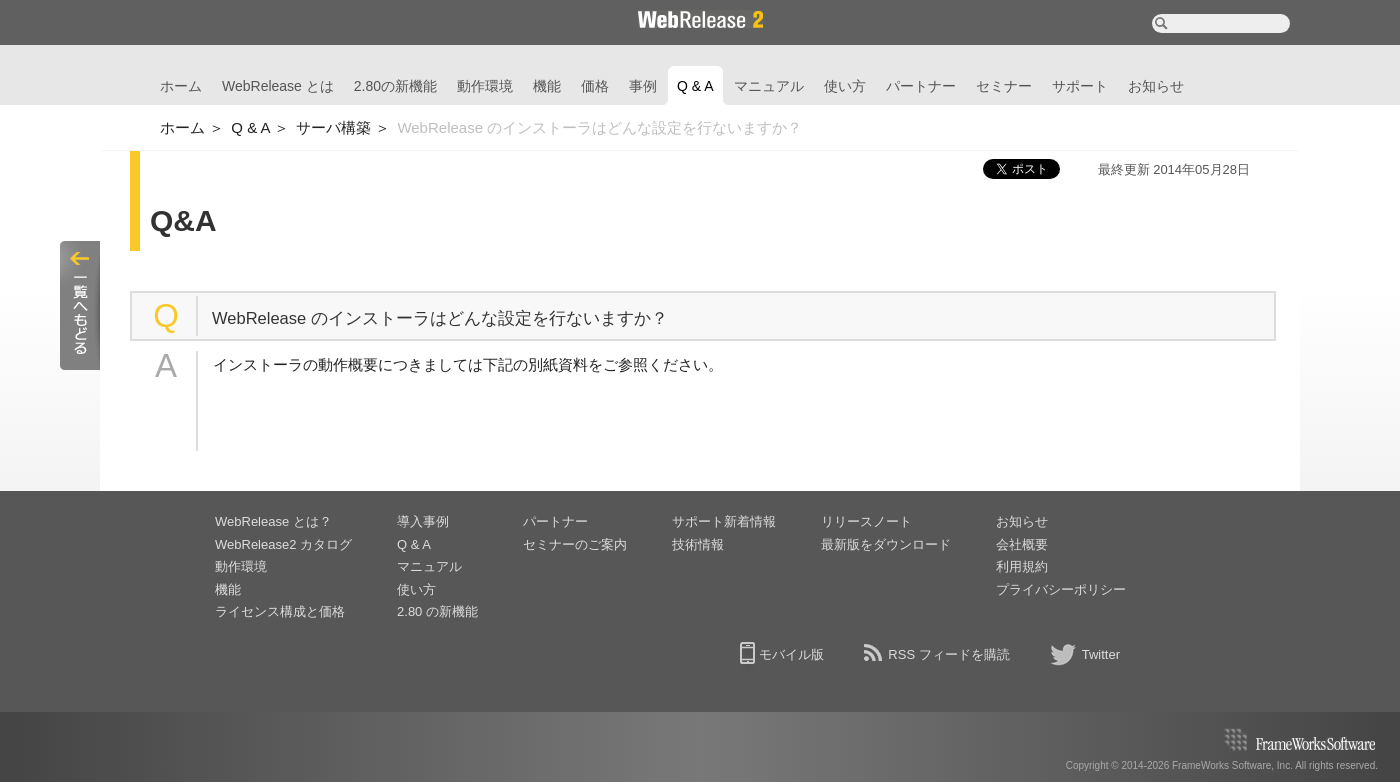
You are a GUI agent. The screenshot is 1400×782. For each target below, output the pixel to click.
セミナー (1004, 86)
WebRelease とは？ (273, 521)
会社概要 (1022, 544)
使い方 (845, 86)
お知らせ (1156, 86)
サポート (1080, 86)
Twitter (1101, 654)
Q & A (695, 86)
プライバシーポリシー (1061, 589)
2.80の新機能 (395, 86)
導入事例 (423, 521)
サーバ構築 (333, 127)
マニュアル (769, 86)
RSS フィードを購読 (948, 654)
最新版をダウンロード (886, 544)
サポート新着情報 (724, 521)
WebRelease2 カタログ (283, 544)
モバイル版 (791, 654)
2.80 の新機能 (437, 611)
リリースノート (866, 521)
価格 (595, 86)
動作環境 (485, 86)
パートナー (921, 86)
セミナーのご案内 (575, 544)
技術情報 (698, 544)
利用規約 (1022, 566)
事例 (643, 86)
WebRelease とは (278, 86)
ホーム (181, 86)
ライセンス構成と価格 (280, 611)
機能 (547, 86)
